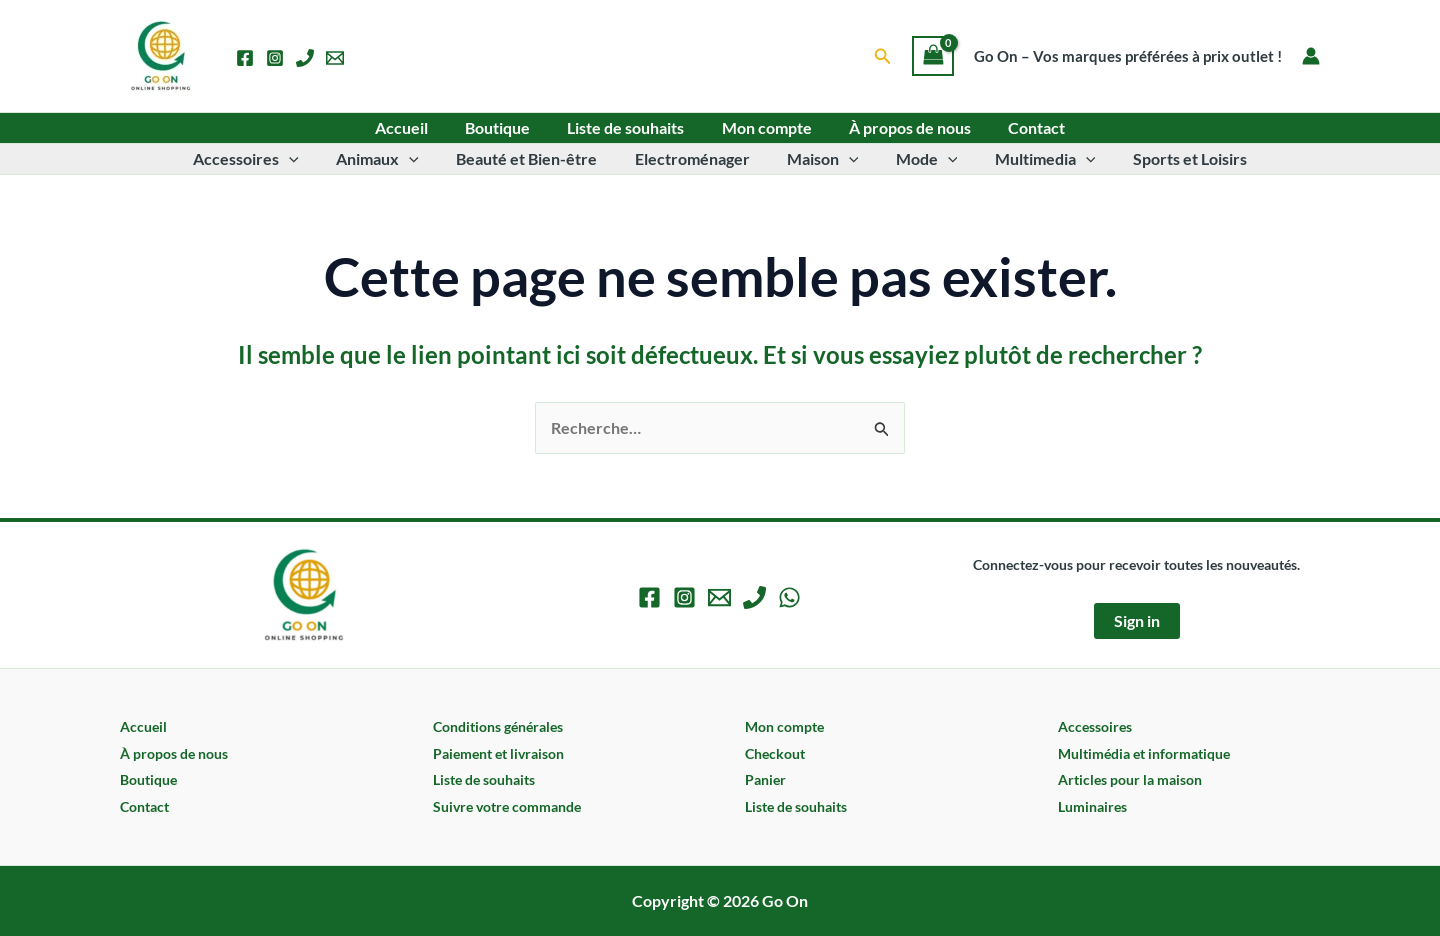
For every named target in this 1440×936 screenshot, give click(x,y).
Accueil (414, 127)
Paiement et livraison (498, 753)
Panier (765, 779)
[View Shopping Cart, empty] (933, 56)
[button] (883, 56)
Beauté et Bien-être (534, 158)
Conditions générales (498, 726)
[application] (308, 159)
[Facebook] (245, 58)
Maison (820, 159)
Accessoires (265, 159)
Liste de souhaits (628, 127)
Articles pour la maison (1130, 779)
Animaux (391, 159)
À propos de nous (902, 127)
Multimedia (1031, 159)
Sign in (1137, 620)
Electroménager (694, 158)
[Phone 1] (305, 58)
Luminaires (1092, 806)
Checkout (775, 753)
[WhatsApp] (789, 597)
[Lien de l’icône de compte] (1311, 56)
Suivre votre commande (507, 806)
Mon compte (764, 127)
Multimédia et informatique (1144, 753)
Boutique (505, 127)
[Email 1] (335, 58)
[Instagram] (275, 58)
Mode (919, 159)
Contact (1023, 127)
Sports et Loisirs (1171, 158)
